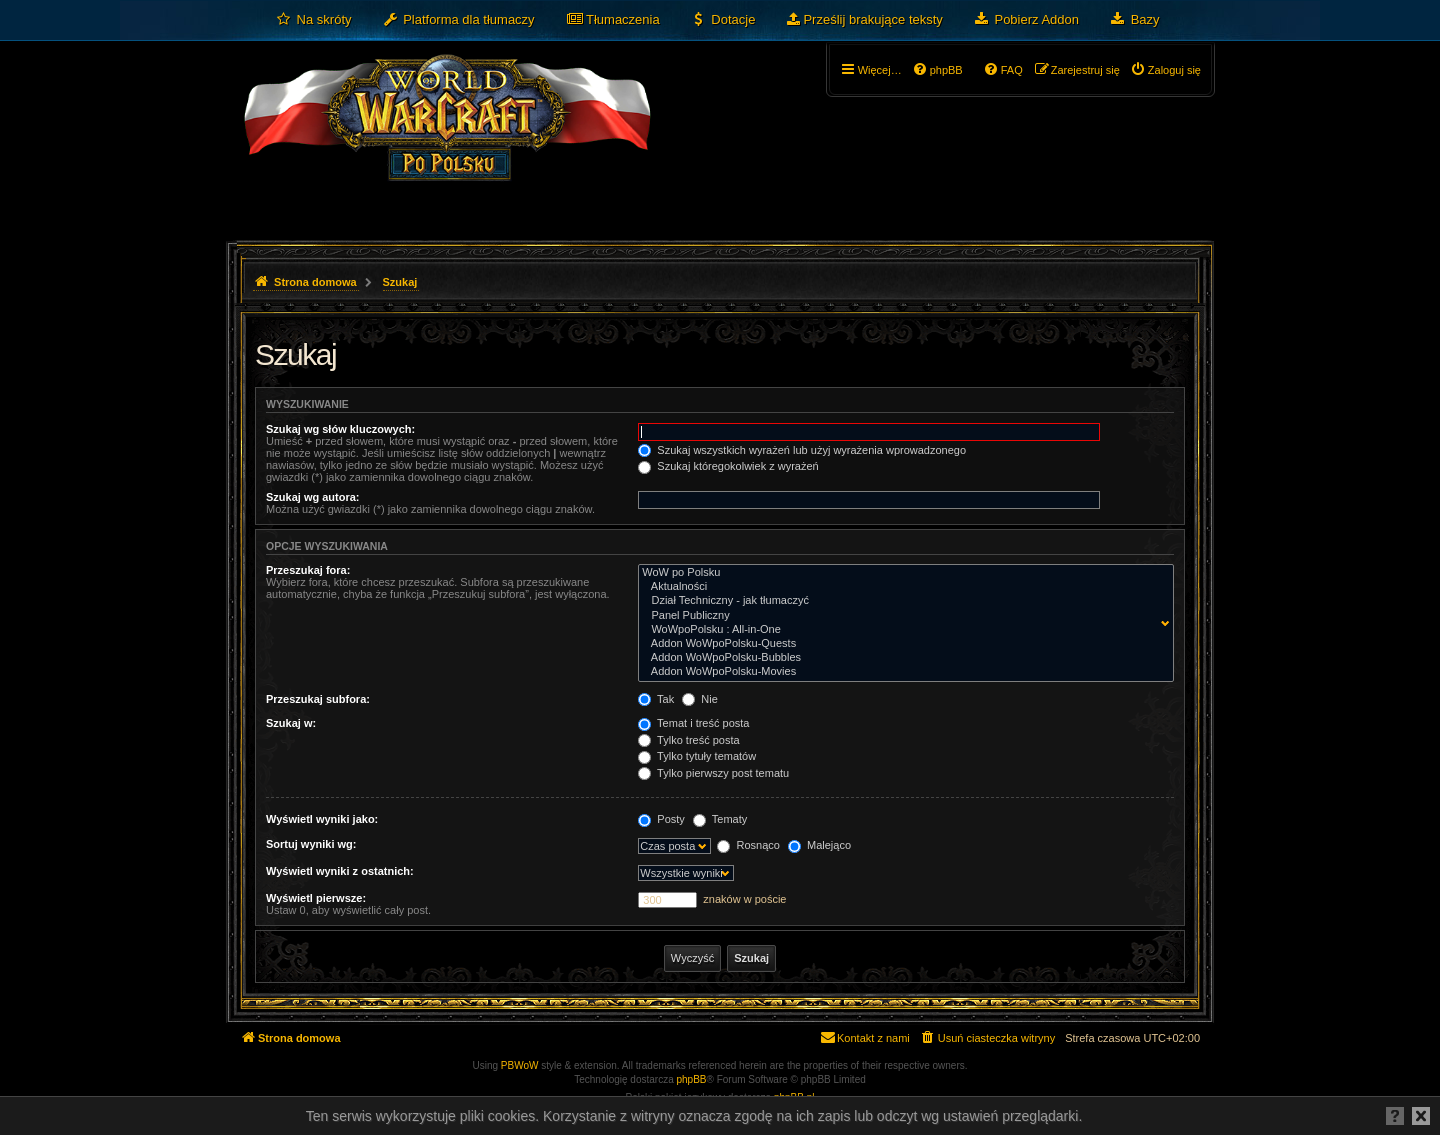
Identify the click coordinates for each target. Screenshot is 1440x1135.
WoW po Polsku (901, 573)
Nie (700, 699)
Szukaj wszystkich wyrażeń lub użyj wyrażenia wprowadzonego (802, 450)
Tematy (720, 819)
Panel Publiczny (901, 616)
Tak (656, 699)
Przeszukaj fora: (308, 570)
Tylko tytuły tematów (697, 756)
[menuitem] (313, 20)
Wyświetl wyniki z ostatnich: (340, 871)
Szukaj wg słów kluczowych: (340, 429)
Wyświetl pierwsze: (316, 898)
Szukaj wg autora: (313, 497)
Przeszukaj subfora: (318, 699)
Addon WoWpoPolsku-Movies (901, 672)
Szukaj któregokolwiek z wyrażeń (728, 466)
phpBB (692, 1079)
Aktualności (901, 587)
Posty (661, 819)
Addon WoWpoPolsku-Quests (901, 644)
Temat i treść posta (693, 723)
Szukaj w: (291, 723)
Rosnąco (748, 845)
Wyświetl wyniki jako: (322, 819)
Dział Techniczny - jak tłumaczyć (901, 601)
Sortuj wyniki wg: (311, 844)
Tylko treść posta (688, 740)
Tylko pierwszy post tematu (713, 773)
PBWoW (520, 1065)
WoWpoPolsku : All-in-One (901, 630)
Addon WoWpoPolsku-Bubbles (901, 658)
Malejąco (819, 845)
